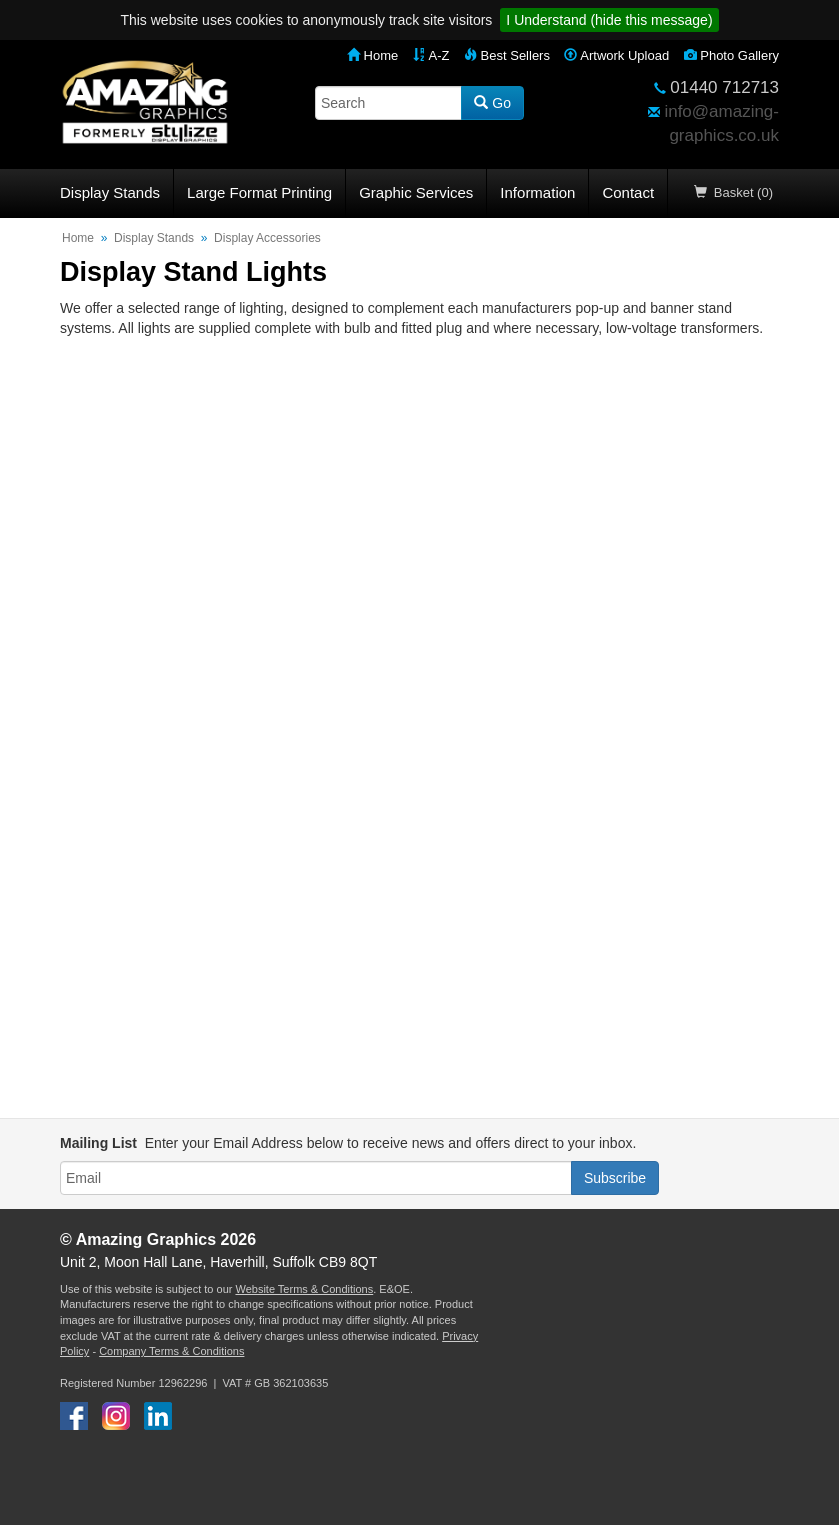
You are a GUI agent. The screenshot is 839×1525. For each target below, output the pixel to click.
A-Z (431, 55)
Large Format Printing (259, 192)
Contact (628, 192)
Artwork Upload (616, 55)
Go (492, 103)
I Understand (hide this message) (609, 20)
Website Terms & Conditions (304, 1289)
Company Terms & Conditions (171, 1351)
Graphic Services (416, 192)
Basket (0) (733, 192)
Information (537, 192)
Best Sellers (507, 55)
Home (372, 55)
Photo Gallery (731, 55)
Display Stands (110, 192)
